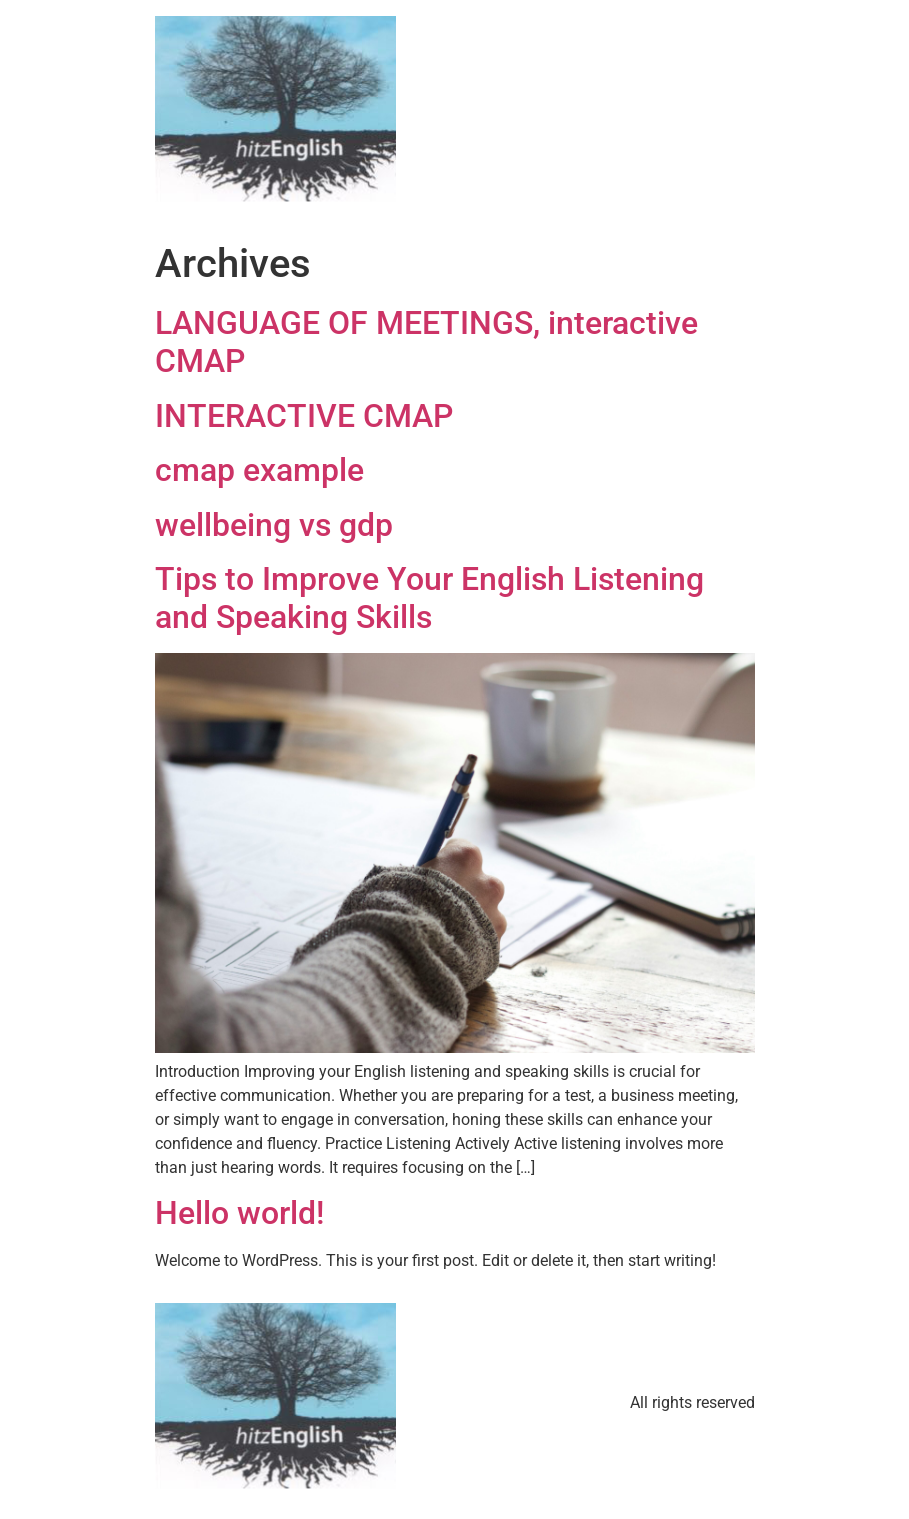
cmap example (259, 470)
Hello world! (239, 1213)
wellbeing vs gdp (274, 525)
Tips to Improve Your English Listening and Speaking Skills (429, 598)
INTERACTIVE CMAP (304, 416)
